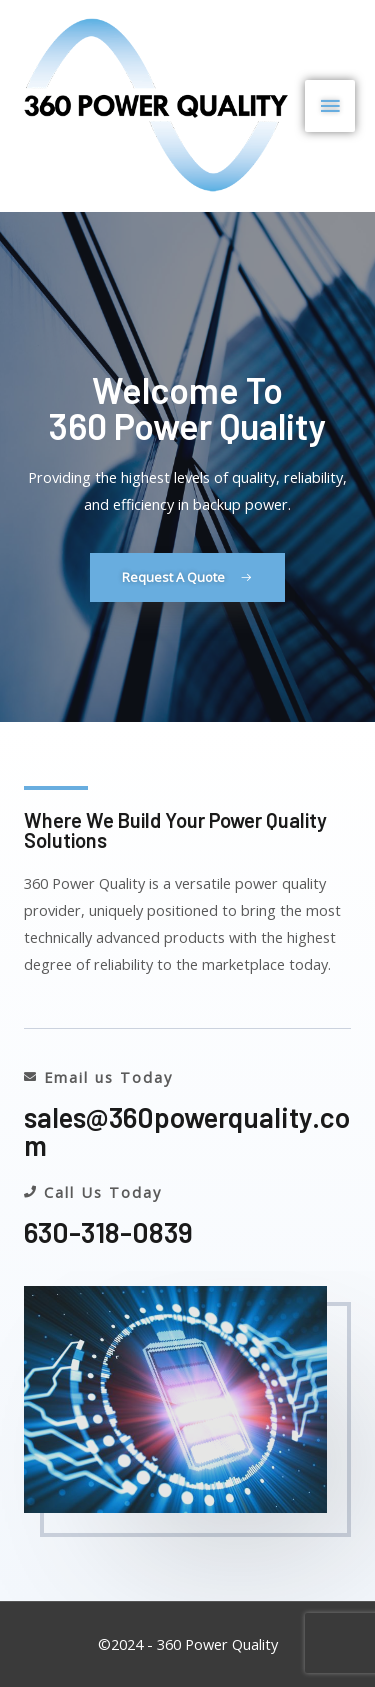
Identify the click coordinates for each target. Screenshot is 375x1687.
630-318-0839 (108, 1232)
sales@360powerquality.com (187, 1131)
